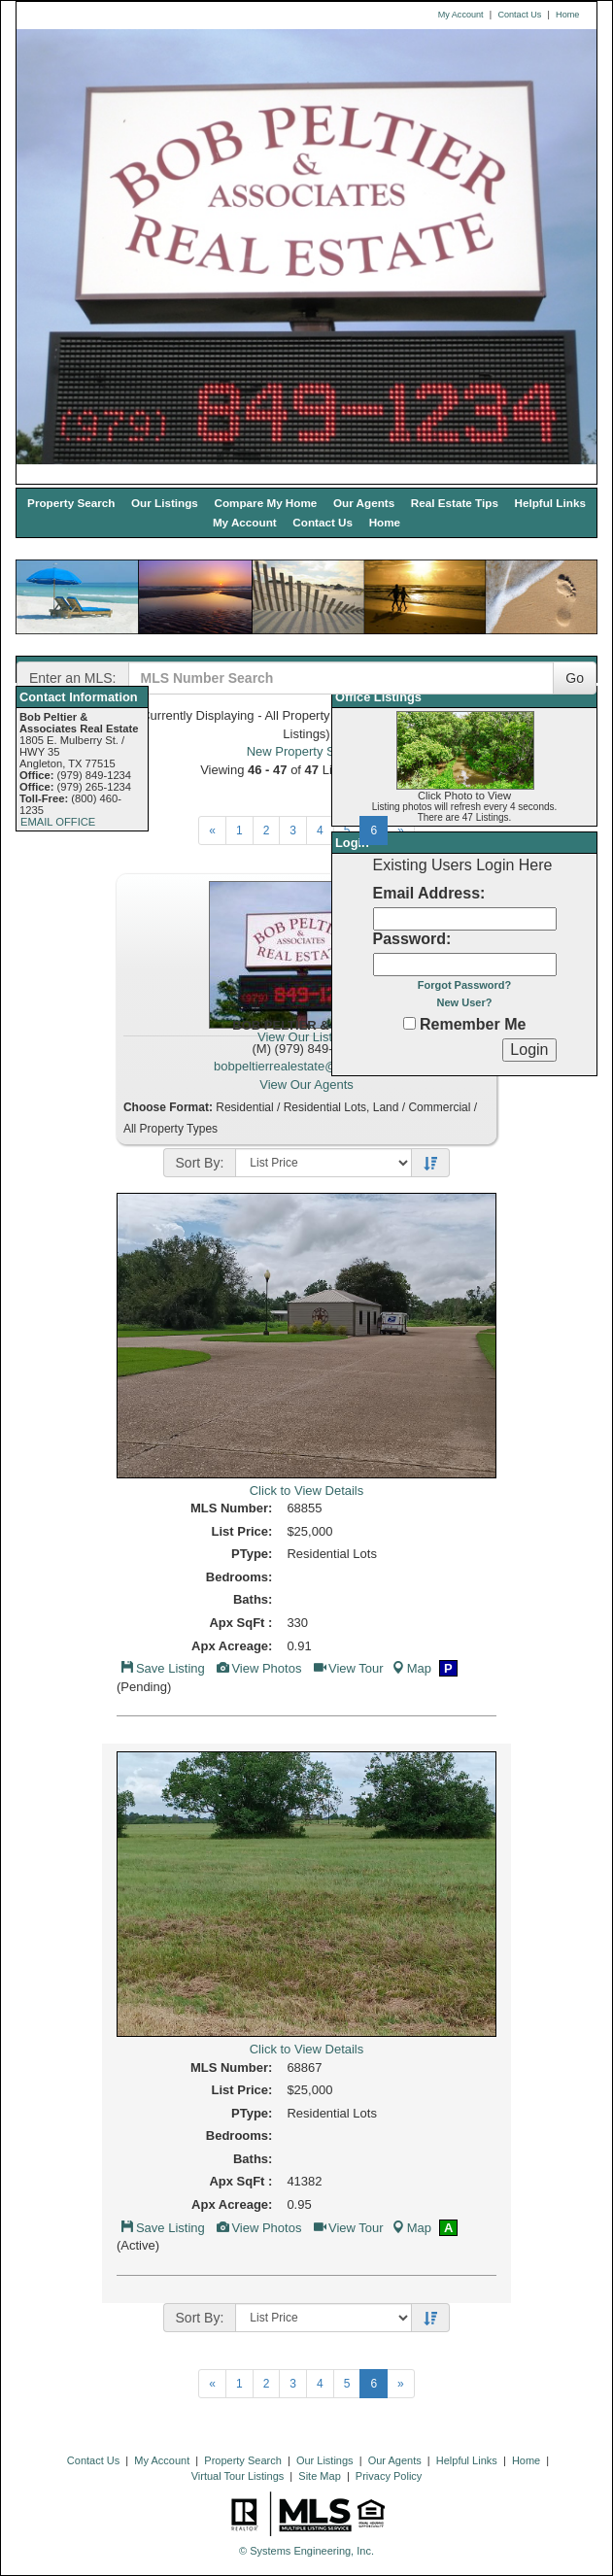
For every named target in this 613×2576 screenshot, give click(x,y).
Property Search (71, 502)
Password (410, 939)
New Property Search (307, 751)
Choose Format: (168, 1107)
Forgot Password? (465, 985)
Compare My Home (265, 502)
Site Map (319, 2476)
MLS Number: (231, 1508)
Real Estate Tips (454, 502)
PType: (251, 1553)
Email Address (427, 893)
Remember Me (465, 1024)
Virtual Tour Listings (238, 2476)
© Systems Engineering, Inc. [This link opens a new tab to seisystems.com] (306, 2551)
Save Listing (162, 1668)
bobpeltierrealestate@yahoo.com (306, 1066)
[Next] (212, 830)
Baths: (252, 1599)
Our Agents (363, 502)
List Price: (242, 1531)
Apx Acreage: (231, 1646)
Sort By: (200, 1162)
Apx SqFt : (240, 1622)
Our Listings (164, 502)
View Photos (258, 1668)
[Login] (529, 1050)
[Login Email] (465, 919)
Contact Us (519, 14)
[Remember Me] (409, 1023)
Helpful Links (550, 502)
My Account (461, 14)
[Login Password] (465, 964)
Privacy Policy (389, 2476)
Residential (244, 1107)
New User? (465, 1002)
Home (567, 14)
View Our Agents (306, 1084)
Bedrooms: (239, 1577)
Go (574, 678)
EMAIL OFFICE (57, 822)
